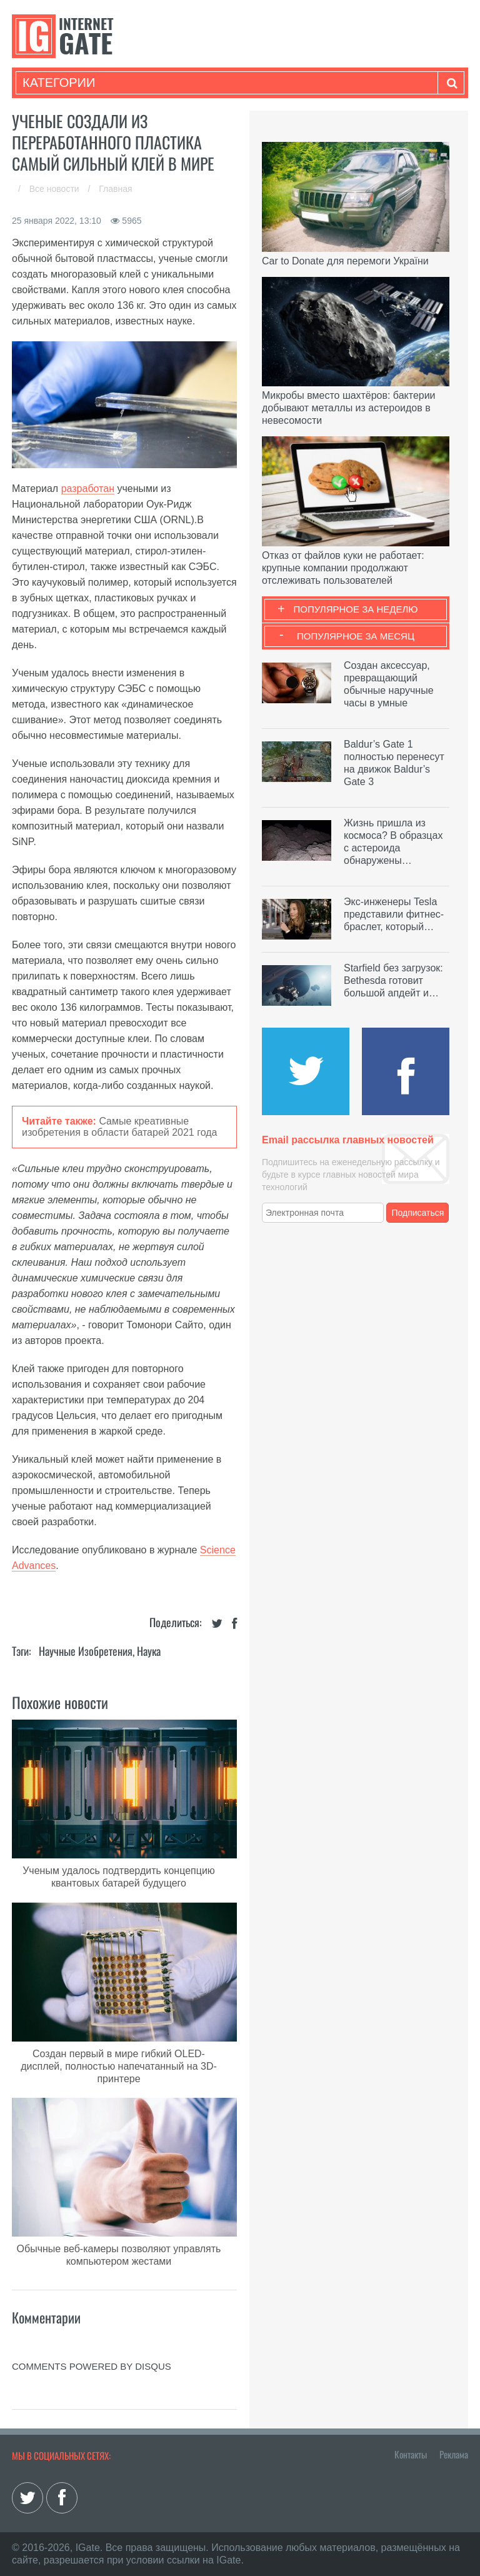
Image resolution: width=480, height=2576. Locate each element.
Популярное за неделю (356, 609)
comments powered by (91, 2366)
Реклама (453, 2454)
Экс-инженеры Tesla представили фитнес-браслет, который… (394, 914)
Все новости (55, 189)
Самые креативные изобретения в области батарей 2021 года (119, 1127)
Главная (115, 189)
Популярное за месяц (355, 636)
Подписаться (418, 1213)
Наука (149, 1651)
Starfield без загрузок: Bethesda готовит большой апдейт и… (393, 980)
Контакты (410, 2454)
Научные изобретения (85, 1651)
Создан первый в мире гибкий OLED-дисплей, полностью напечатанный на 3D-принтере (119, 2066)
